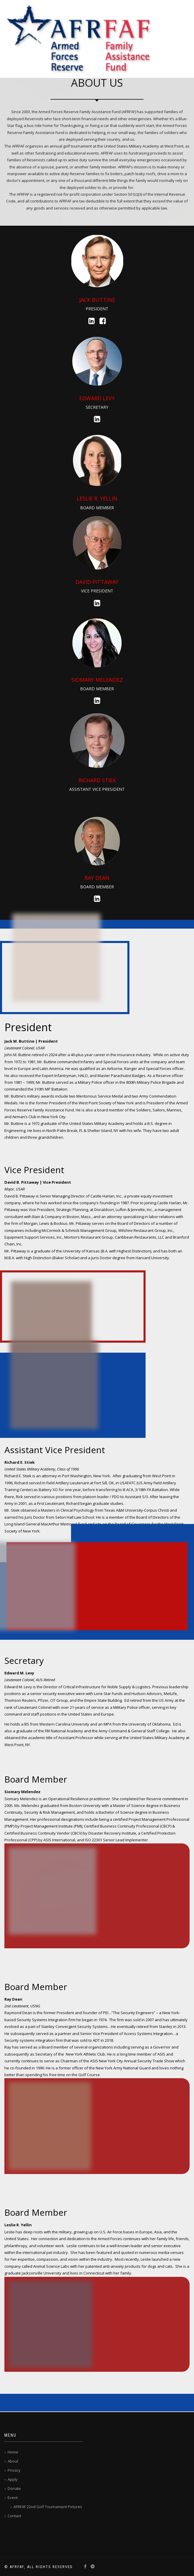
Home (13, 2452)
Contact (14, 2515)
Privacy (14, 2470)
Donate (14, 2488)
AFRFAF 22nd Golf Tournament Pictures (48, 2506)
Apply (13, 2479)
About (13, 2461)
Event (13, 2497)
